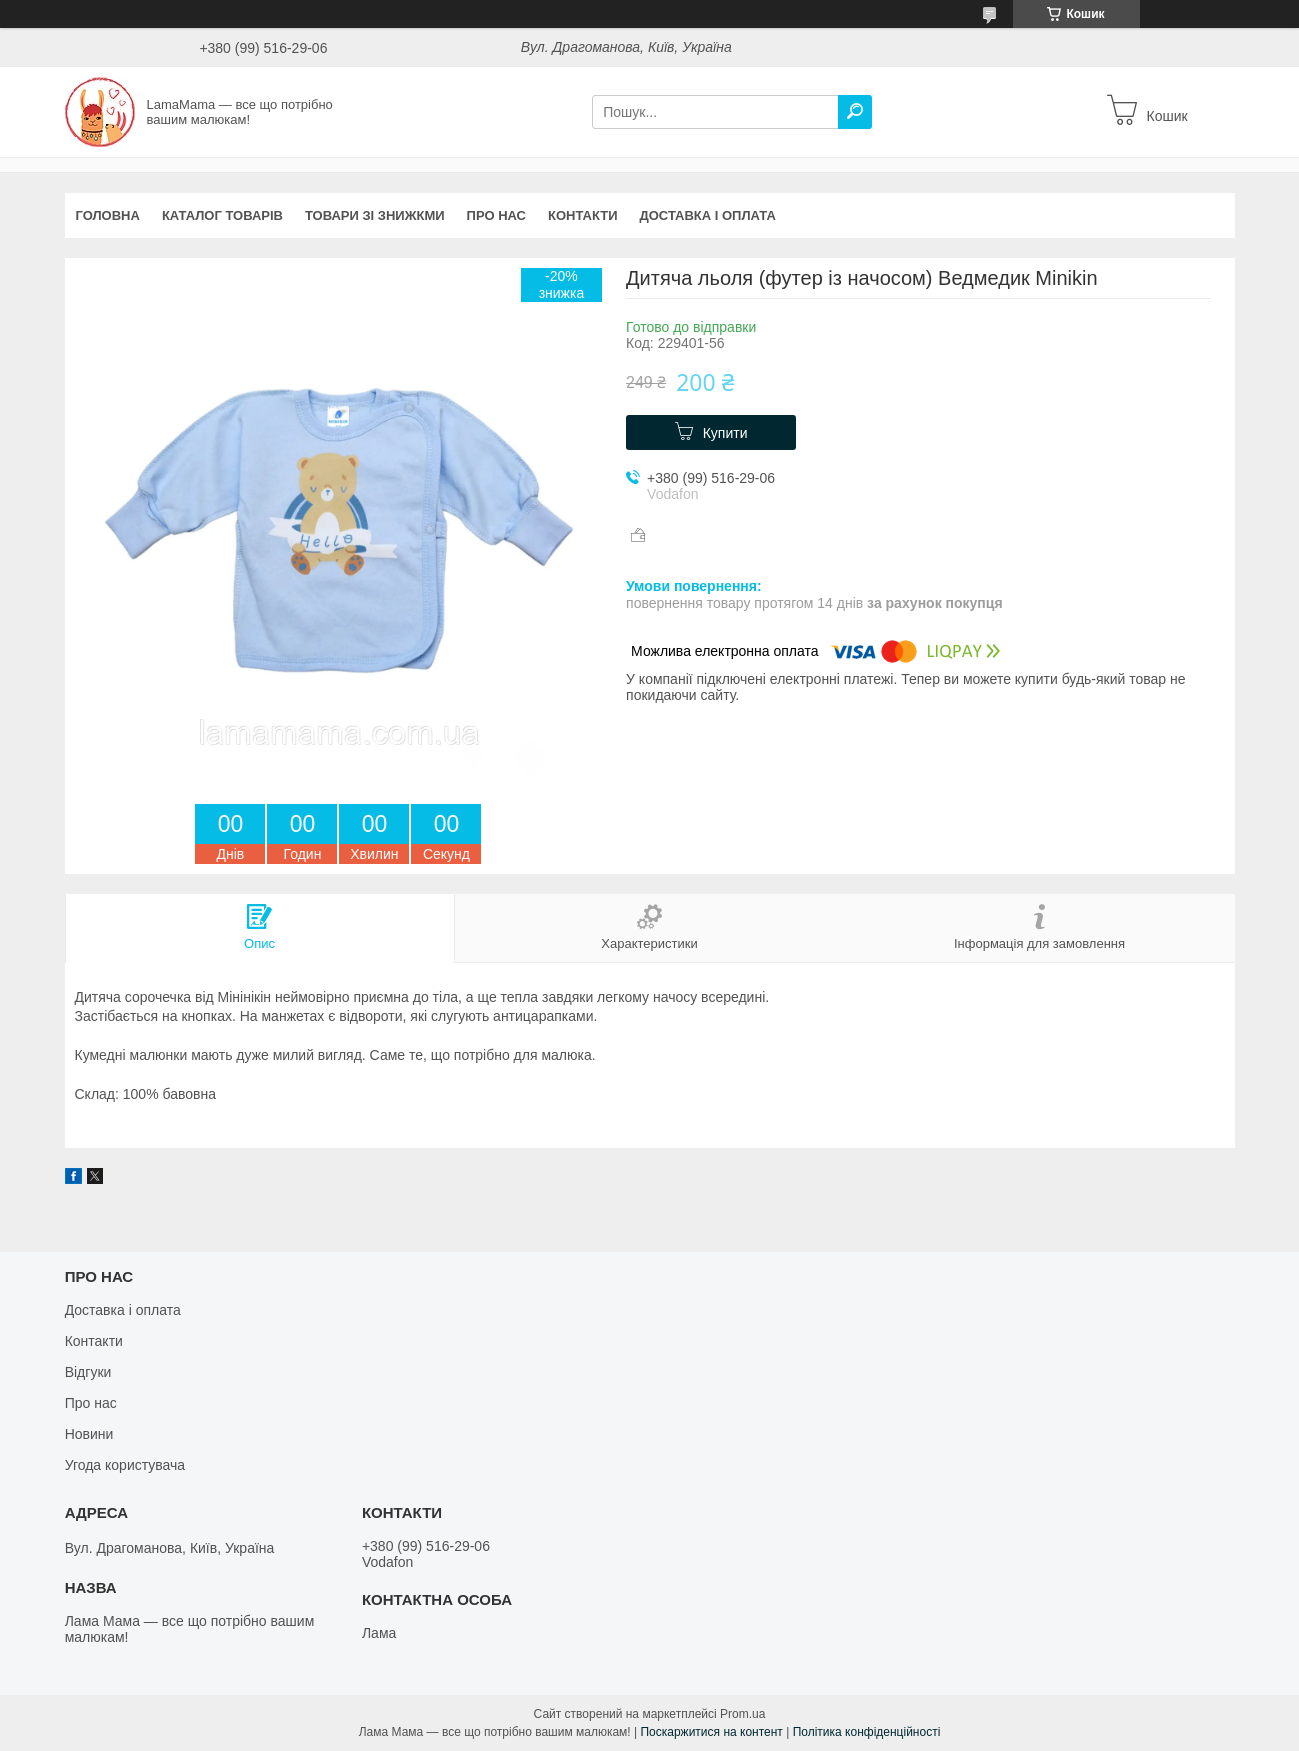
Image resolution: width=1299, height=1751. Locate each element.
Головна (108, 215)
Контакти (583, 215)
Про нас (496, 215)
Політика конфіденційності (867, 1732)
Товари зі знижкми (375, 215)
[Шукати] (855, 112)
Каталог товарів (222, 215)
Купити (725, 433)
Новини (89, 1434)
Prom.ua (742, 1714)
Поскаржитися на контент (711, 1732)
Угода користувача (125, 1465)
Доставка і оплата (708, 215)
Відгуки (88, 1372)
